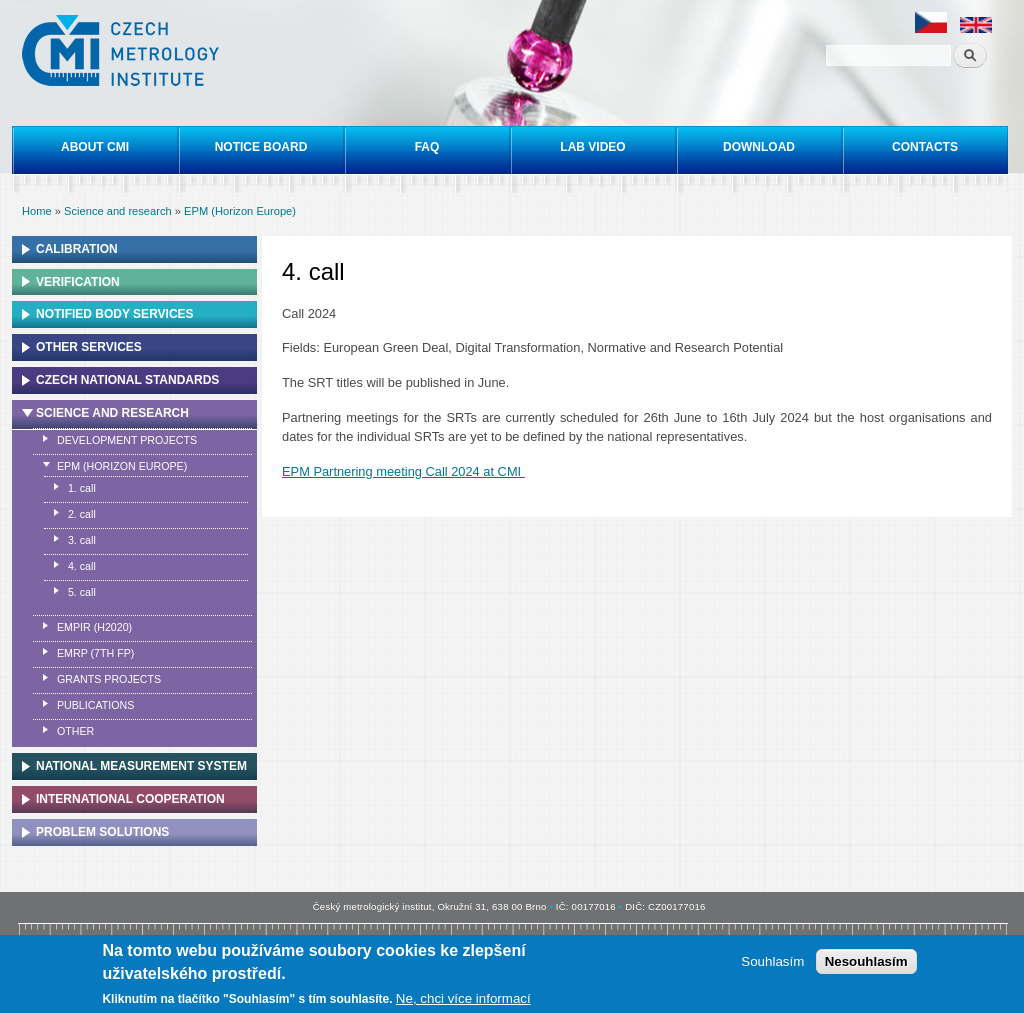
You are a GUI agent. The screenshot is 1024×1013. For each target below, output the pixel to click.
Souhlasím (772, 962)
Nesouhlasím (866, 962)
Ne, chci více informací (463, 999)
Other (75, 731)
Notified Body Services (115, 314)
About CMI (95, 147)
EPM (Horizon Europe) (240, 211)
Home (37, 211)
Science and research (118, 211)
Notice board (261, 147)
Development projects (127, 440)
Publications (95, 705)
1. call (82, 488)
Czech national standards (127, 380)
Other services (89, 347)
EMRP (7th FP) (95, 653)
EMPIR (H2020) (94, 627)
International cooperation (130, 799)
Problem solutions (102, 832)
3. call (82, 540)
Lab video (592, 147)
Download (759, 147)
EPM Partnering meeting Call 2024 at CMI (403, 471)
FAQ (427, 147)
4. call (82, 566)
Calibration (77, 249)
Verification (78, 282)
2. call (82, 514)
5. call (82, 592)
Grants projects (109, 679)
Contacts (925, 147)
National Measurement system (141, 766)
